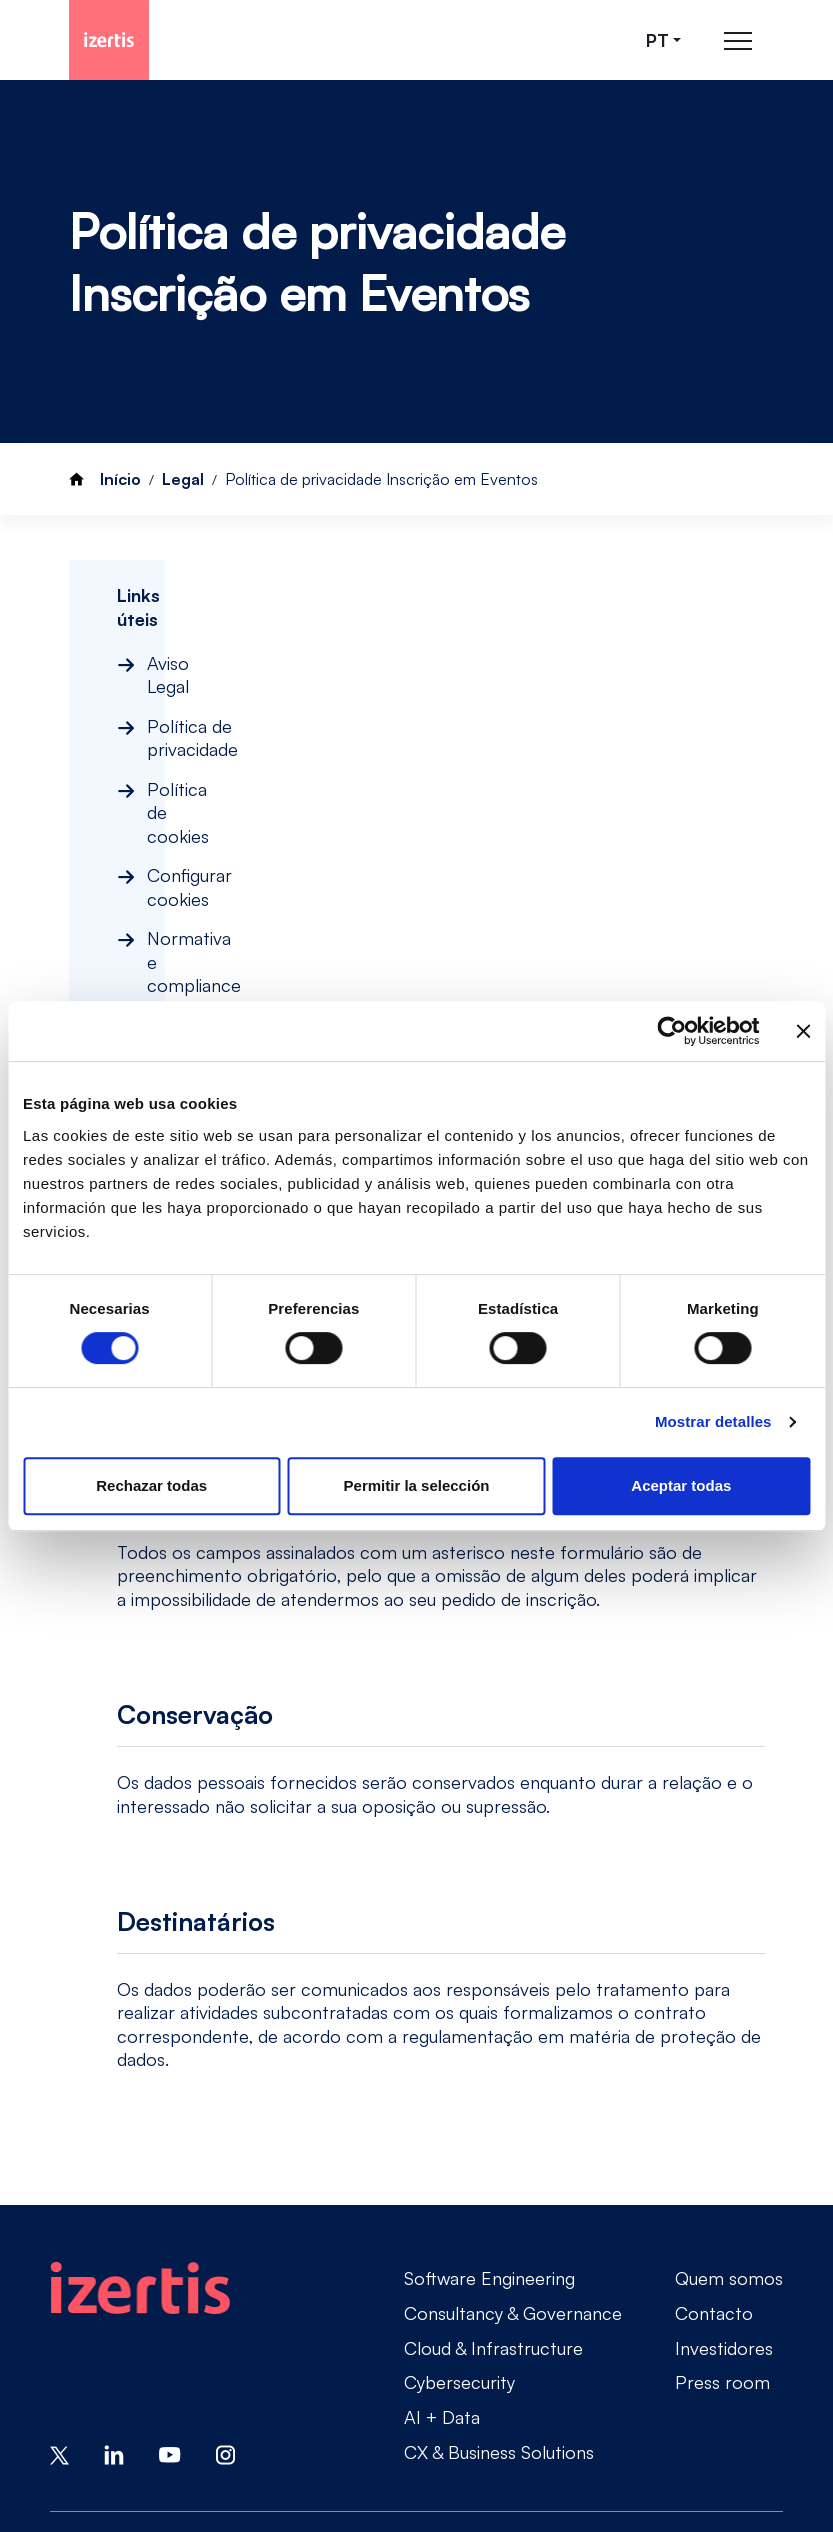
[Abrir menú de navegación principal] (738, 40)
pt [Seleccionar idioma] (657, 40)
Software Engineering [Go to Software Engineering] (489, 2090)
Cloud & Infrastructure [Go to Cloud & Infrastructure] (493, 2159)
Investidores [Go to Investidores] (724, 2159)
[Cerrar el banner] (803, 1031)
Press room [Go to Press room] (722, 2194)
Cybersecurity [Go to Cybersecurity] (459, 2194)
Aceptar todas (681, 1485)
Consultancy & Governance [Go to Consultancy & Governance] (513, 2125)
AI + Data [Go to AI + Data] (442, 2229)
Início (120, 479)
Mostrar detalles (713, 1421)
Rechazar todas (151, 1485)
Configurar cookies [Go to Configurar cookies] (638, 2373)
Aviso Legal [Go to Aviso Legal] (94, 2373)
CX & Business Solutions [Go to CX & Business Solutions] (499, 2263)
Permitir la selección (417, 1485)
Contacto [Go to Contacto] (714, 2125)
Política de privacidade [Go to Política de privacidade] (259, 2373)
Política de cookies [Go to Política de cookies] (456, 2373)
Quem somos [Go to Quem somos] (729, 2090)
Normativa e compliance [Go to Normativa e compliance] (149, 2407)
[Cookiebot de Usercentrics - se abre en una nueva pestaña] (671, 1031)
